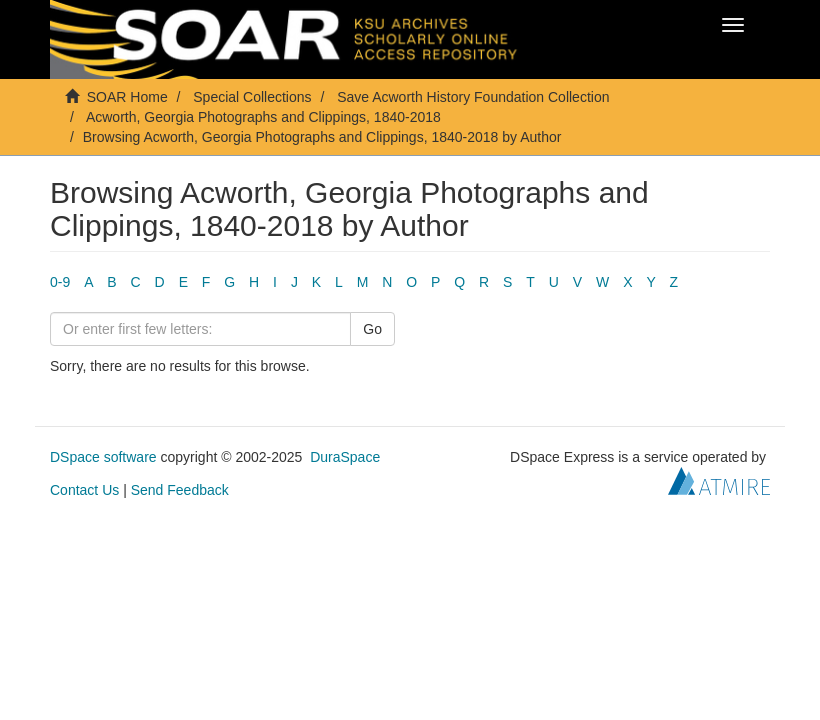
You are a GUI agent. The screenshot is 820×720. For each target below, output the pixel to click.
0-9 (60, 282)
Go (372, 329)
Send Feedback (180, 490)
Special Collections (252, 97)
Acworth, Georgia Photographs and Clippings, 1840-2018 (263, 117)
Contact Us (84, 490)
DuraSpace (345, 457)
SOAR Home (127, 97)
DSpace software (103, 457)
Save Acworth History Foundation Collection (473, 97)
